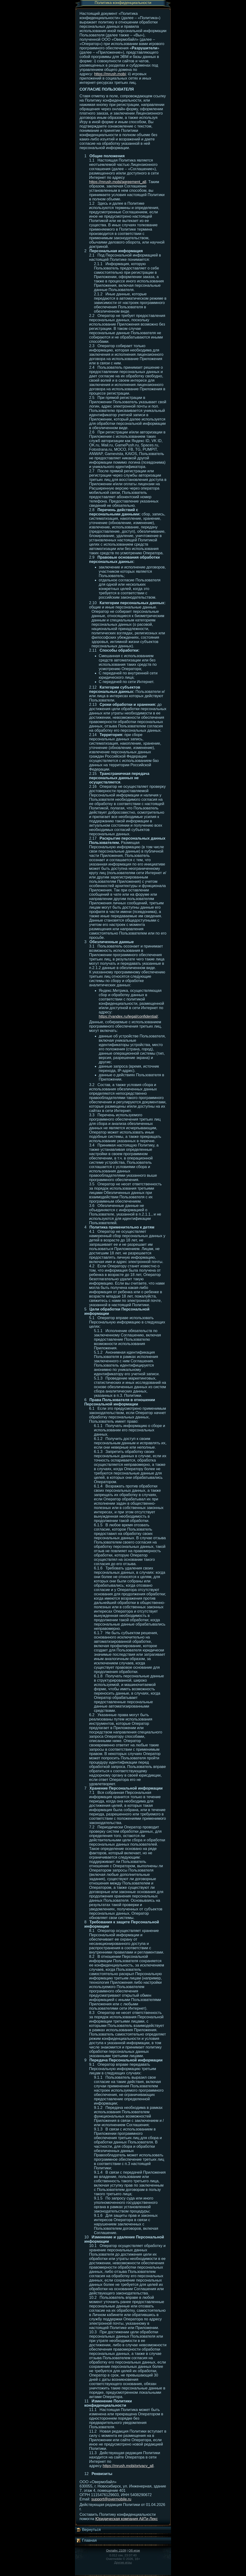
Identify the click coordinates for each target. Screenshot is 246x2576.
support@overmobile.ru (111, 2499)
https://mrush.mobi (110, 74)
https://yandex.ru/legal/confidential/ (128, 1016)
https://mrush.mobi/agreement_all (117, 182)
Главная (86, 2540)
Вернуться (88, 2529)
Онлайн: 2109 (116, 2550)
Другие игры (123, 2562)
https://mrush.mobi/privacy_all (128, 2466)
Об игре (134, 2550)
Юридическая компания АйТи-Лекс (126, 2519)
